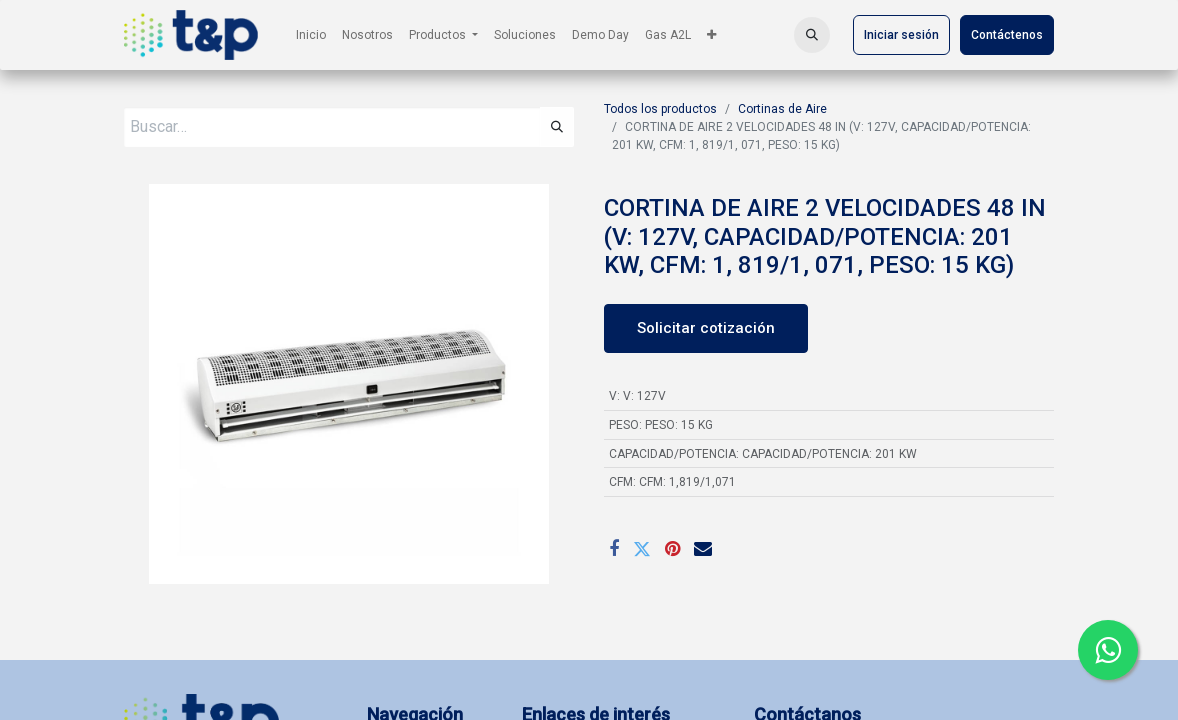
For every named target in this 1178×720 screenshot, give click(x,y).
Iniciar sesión (901, 35)
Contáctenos (1007, 35)
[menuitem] (311, 35)
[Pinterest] (672, 549)
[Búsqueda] (557, 127)
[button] (812, 35)
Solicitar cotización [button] (706, 328)
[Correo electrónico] (703, 549)
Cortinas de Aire (782, 109)
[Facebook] (614, 549)
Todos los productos (660, 109)
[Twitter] (642, 549)
